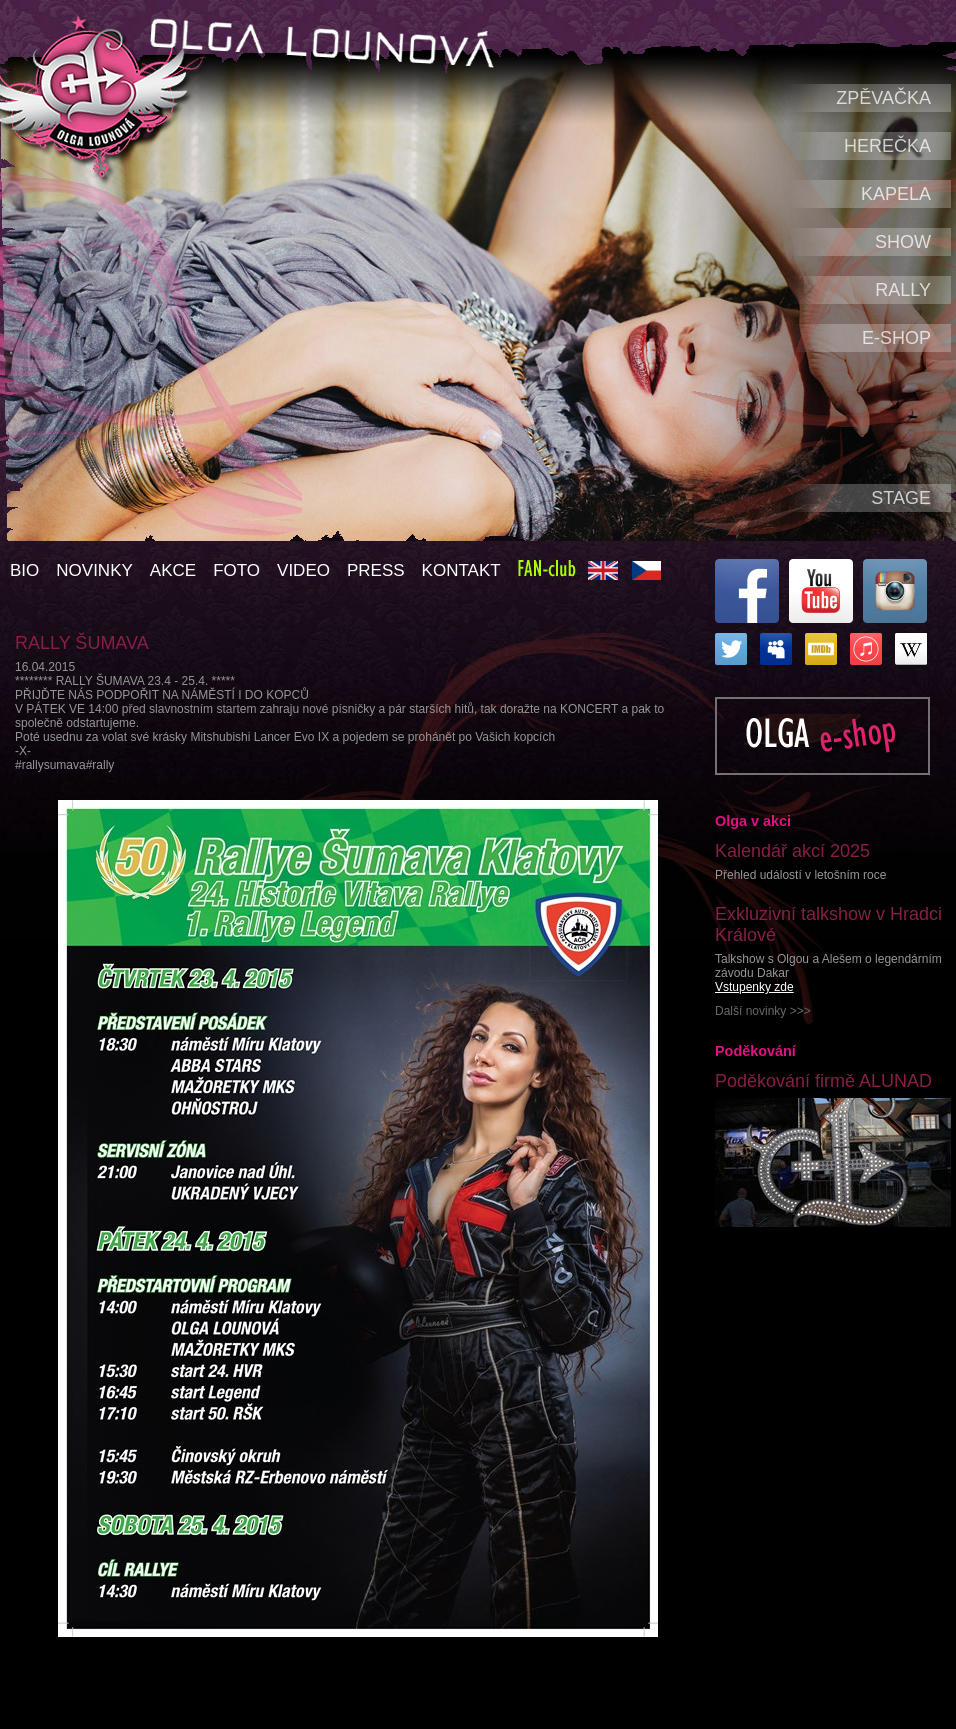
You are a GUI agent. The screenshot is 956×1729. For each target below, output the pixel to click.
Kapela (896, 194)
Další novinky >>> (763, 1011)
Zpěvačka (883, 98)
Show (903, 242)
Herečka (887, 146)
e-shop (896, 338)
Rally (903, 290)
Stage (901, 498)
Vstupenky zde (754, 987)
